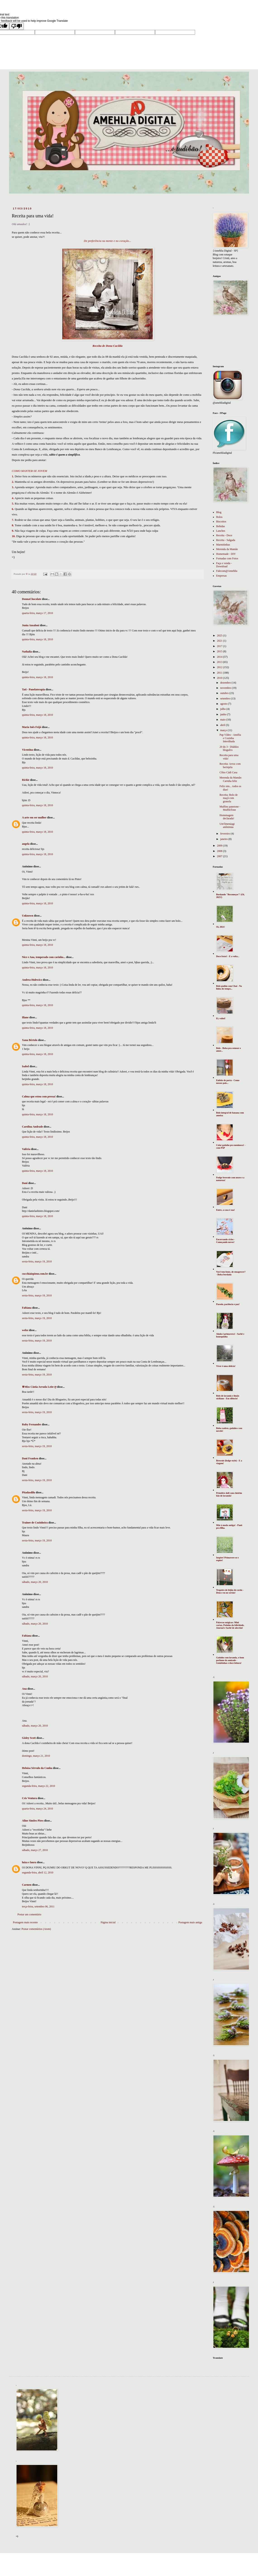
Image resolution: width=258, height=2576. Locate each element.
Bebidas (220, 526)
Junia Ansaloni (30, 625)
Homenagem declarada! (227, 817)
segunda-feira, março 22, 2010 (38, 1786)
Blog (218, 512)
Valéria (26, 1149)
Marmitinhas (223, 544)
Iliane (25, 1017)
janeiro (224, 839)
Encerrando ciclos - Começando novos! (225, 1240)
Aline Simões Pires (32, 1820)
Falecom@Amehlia (226, 570)
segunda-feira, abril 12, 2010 (37, 1872)
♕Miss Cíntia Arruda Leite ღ (39, 1386)
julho (223, 709)
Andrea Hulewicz (32, 979)
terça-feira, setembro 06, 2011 (38, 1906)
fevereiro (225, 833)
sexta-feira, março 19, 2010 (37, 1261)
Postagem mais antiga (190, 1922)
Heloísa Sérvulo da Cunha (37, 1768)
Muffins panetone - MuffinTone (230, 808)
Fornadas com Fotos (227, 558)
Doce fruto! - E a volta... (227, 956)
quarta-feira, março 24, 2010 (37, 1808)
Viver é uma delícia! (225, 1366)
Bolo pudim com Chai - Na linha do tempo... (229, 987)
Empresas (221, 575)
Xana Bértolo (29, 1040)
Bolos (219, 517)
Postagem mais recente (25, 1922)
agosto (224, 703)
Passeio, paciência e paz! (228, 1304)
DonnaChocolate (31, 599)
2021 (220, 640)
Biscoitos (221, 521)
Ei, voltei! (220, 1018)
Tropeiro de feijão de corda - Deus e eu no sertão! (230, 1591)
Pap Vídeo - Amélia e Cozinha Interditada (230, 738)
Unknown (27, 915)
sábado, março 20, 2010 (35, 1582)
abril (223, 725)
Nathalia (27, 651)
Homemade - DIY (226, 553)
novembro (226, 687)
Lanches (220, 530)
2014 (220, 656)
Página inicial (108, 1922)
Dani (25, 1183)
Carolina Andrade (32, 1126)
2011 (220, 672)
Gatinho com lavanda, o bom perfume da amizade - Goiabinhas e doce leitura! (230, 1660)
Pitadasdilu (28, 1492)
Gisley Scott (29, 1737)
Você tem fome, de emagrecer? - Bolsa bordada (231, 1273)
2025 (220, 635)
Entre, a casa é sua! (225, 1210)
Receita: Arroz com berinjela (230, 765)
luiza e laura (29, 1862)
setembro (225, 698)
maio (223, 719)
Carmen (26, 1884)
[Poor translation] (16, 26)
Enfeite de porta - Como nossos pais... (227, 1081)
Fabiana (26, 1307)
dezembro (226, 682)
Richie (25, 779)
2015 (220, 651)
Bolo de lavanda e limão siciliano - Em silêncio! (227, 1397)
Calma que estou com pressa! (39, 1096)
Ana (24, 1688)
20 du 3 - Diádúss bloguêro (229, 748)
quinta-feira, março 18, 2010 (37, 639)
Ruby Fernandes (31, 1424)
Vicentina (27, 749)
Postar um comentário (29, 1914)
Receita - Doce (224, 535)
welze (25, 1330)
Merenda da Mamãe (227, 549)
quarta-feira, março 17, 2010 (37, 613)
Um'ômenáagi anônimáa (227, 825)
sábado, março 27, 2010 (35, 1850)
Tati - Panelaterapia (33, 689)
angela (25, 843)
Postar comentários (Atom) (36, 1929)
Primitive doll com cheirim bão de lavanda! (229, 1494)
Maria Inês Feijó (31, 727)
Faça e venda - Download (224, 565)
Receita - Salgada (225, 540)
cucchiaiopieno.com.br (35, 1273)
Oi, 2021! (220, 927)
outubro (224, 693)
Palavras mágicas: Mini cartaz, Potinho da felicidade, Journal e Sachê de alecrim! (230, 1625)
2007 (220, 856)
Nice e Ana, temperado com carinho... (43, 957)
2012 (220, 667)
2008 (220, 851)
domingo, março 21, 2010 (36, 1755)
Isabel (25, 1066)
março (224, 730)
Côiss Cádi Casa (228, 772)
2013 (220, 662)
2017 (220, 646)
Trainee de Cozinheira (35, 1522)
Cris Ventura (29, 1798)
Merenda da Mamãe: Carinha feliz (231, 779)
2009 (220, 845)
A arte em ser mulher (34, 817)
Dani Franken (30, 1458)
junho (223, 714)
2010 (220, 677)
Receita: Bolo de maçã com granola (229, 798)
